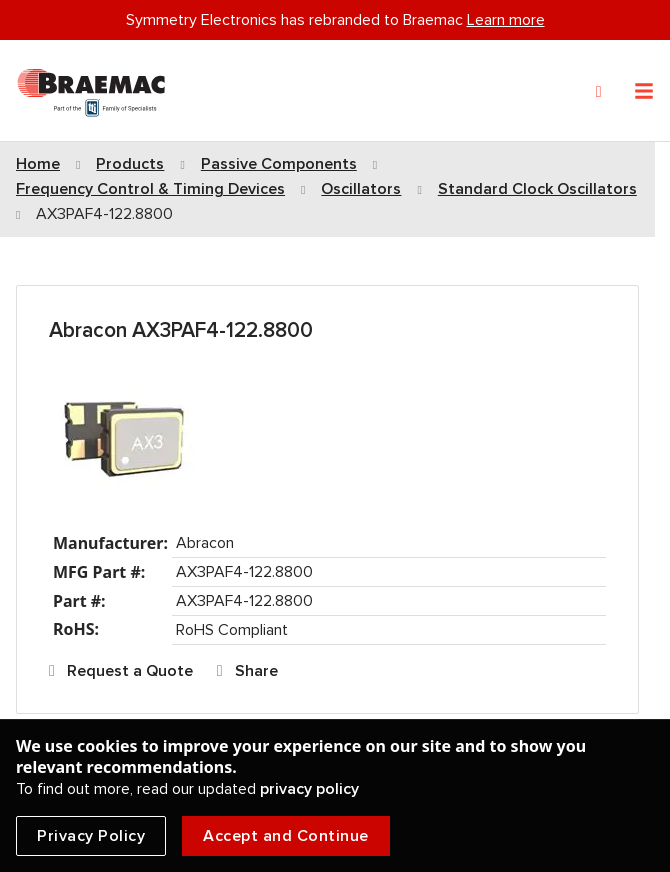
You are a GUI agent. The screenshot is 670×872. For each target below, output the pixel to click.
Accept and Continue (286, 836)
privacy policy (309, 789)
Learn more (506, 20)
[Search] (599, 92)
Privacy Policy (91, 836)
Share (256, 671)
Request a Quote (130, 671)
